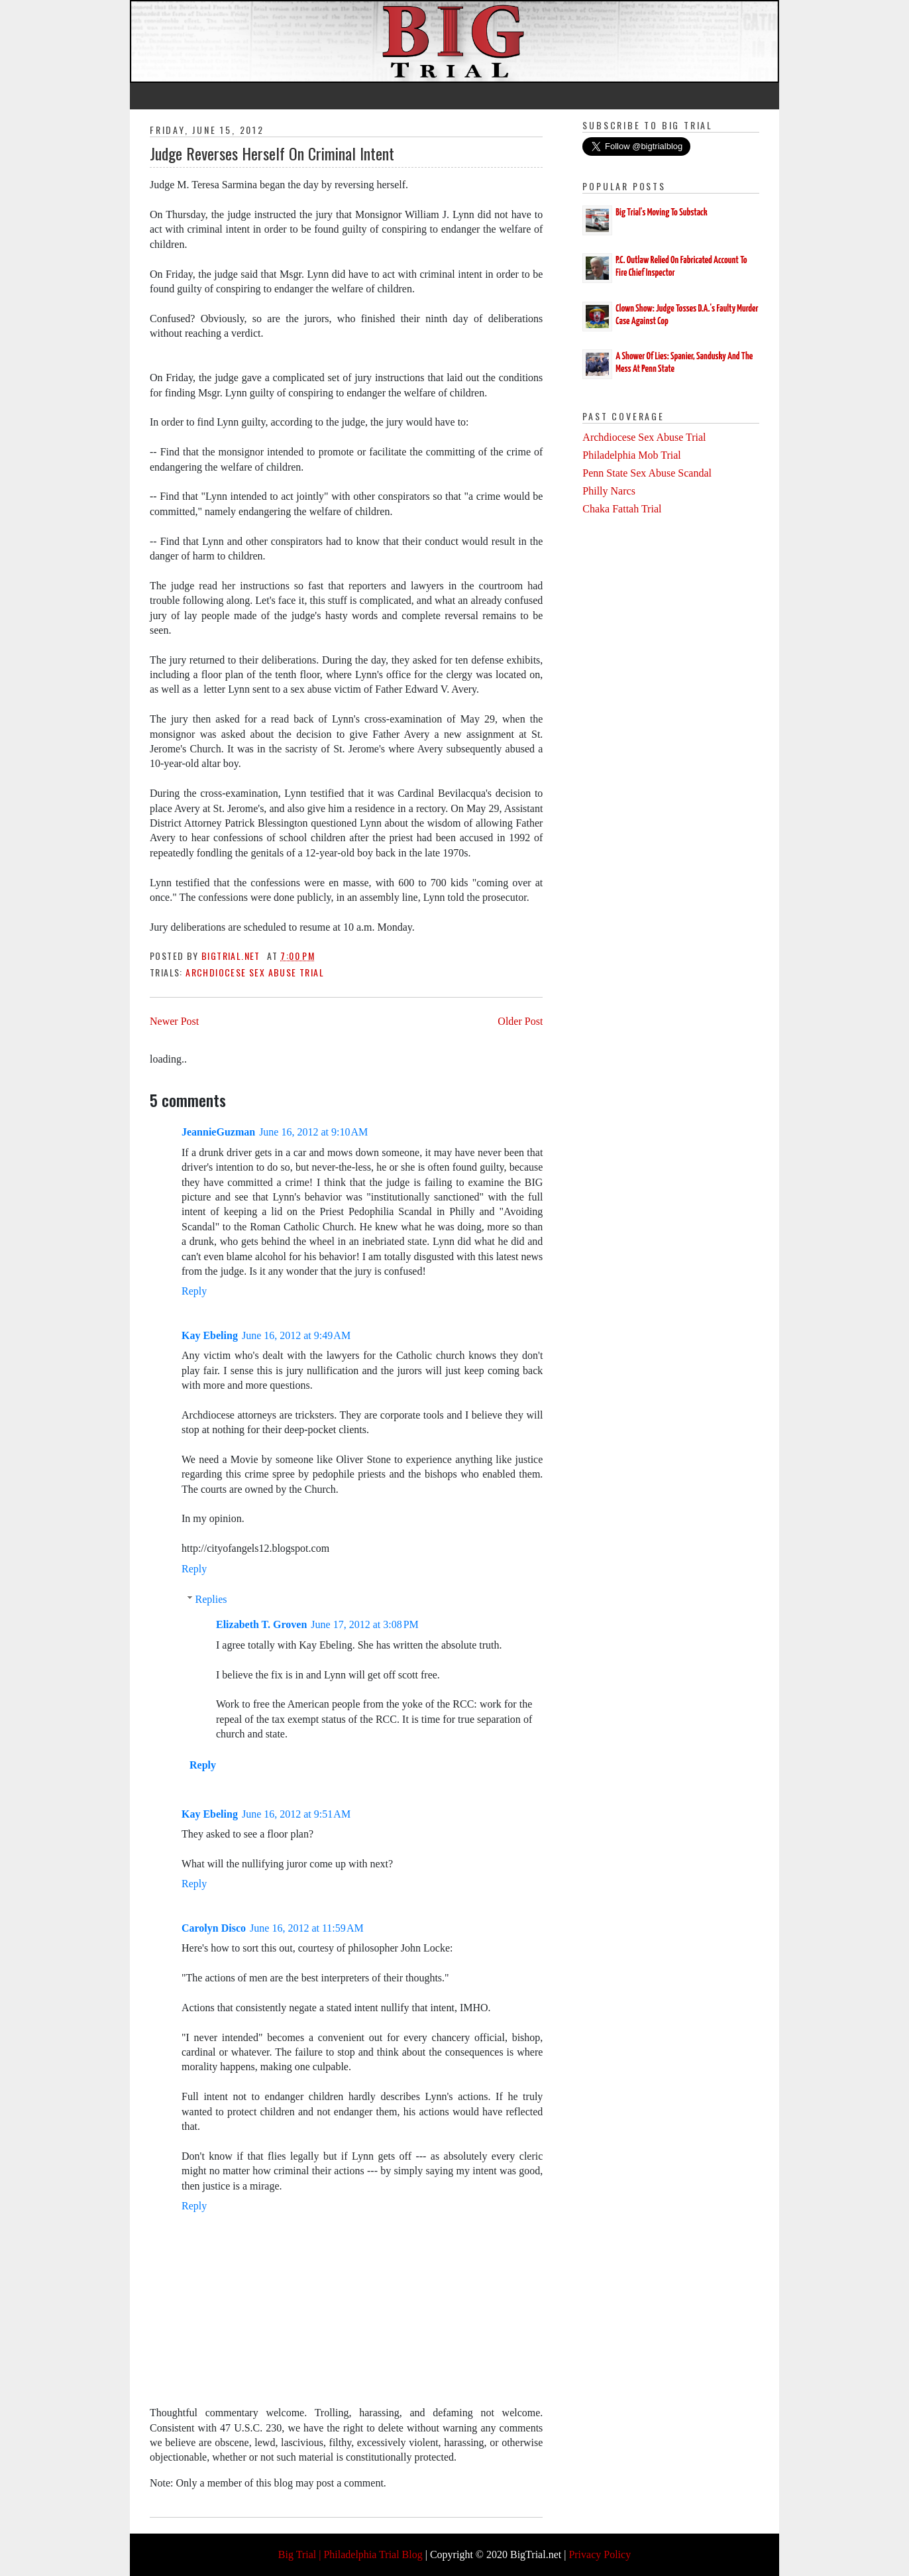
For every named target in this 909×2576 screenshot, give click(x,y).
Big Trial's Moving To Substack (661, 212)
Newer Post (174, 1021)
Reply (194, 1291)
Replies (211, 1599)
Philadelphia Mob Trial (631, 455)
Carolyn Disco (214, 1928)
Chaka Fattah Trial (621, 508)
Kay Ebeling (210, 1335)
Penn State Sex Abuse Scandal (647, 473)
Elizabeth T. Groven (261, 1624)
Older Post (520, 1021)
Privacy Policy (599, 2554)
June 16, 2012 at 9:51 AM (296, 1814)
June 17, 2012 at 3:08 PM (364, 1624)
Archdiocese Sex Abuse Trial (255, 972)
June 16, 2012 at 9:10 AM (313, 1132)
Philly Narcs (608, 491)
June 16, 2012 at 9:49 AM (296, 1335)
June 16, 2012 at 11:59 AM (307, 1928)
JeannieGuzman (218, 1132)
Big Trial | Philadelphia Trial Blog (350, 2554)
